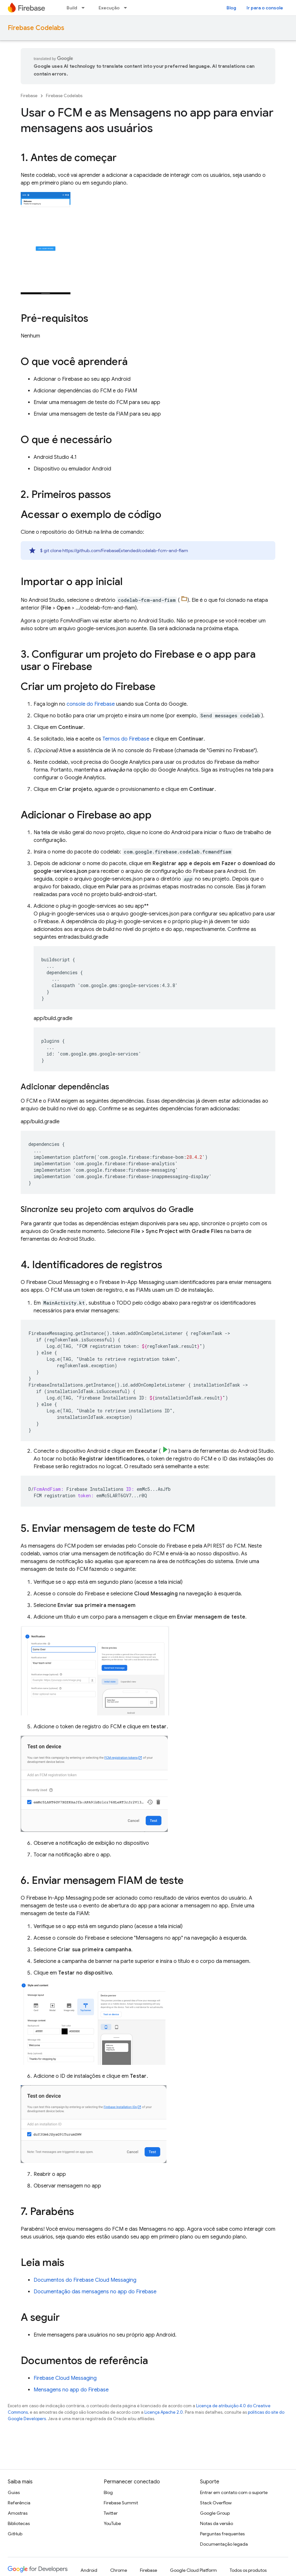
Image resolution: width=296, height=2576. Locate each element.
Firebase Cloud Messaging (65, 2378)
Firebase (29, 95)
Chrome (118, 2570)
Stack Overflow (216, 2503)
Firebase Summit (121, 2503)
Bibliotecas (19, 2523)
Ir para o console (265, 8)
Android (88, 2570)
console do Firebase (91, 704)
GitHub (15, 2534)
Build (72, 8)
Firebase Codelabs (36, 28)
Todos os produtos (248, 2570)
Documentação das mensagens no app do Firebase (95, 2291)
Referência (19, 2503)
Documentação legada (224, 2544)
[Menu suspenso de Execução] (127, 7)
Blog (231, 8)
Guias (14, 2492)
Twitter (111, 2513)
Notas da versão (216, 2523)
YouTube (112, 2523)
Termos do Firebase (125, 739)
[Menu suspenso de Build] (85, 7)
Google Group (215, 2513)
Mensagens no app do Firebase (71, 2390)
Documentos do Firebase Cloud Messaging (85, 2280)
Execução (109, 8)
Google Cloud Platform (193, 2570)
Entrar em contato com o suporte (234, 2492)
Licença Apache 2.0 (163, 2412)
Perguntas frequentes (222, 2534)
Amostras (17, 2513)
